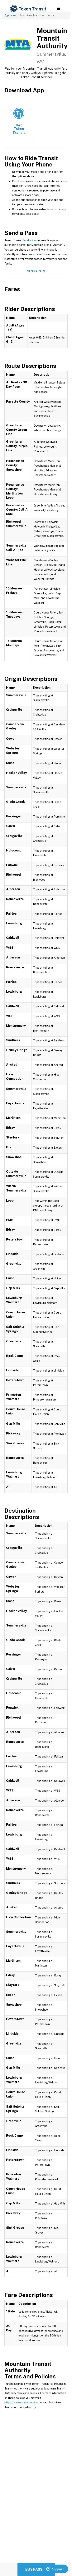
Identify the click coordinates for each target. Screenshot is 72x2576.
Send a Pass (30, 240)
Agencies (10, 15)
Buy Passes (36, 2569)
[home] (28, 9)
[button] (58, 8)
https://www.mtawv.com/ (19, 2402)
